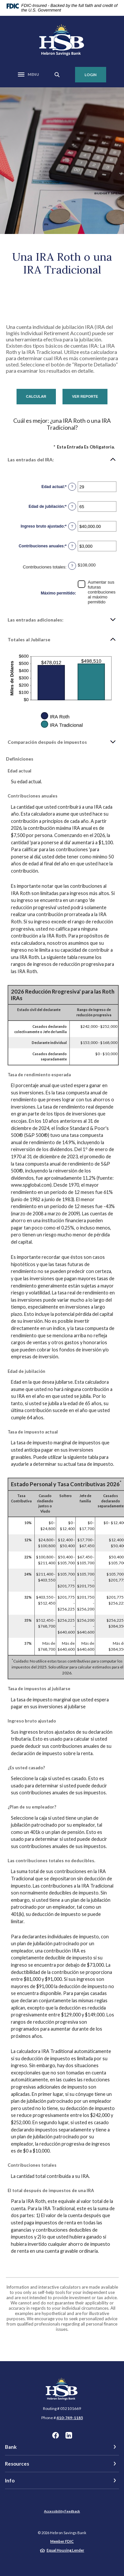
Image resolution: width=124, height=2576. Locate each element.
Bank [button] (11, 2447)
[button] (62, 459)
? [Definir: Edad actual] (72, 487)
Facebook (55, 2435)
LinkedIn (68, 2435)
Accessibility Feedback (62, 2511)
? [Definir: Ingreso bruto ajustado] (72, 526)
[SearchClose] (57, 74)
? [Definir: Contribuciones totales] (72, 566)
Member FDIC (62, 2541)
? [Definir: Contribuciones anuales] (72, 546)
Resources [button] (17, 2464)
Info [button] (10, 2480)
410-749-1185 (70, 2417)
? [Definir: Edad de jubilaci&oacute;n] (72, 506)
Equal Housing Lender (65, 2550)
